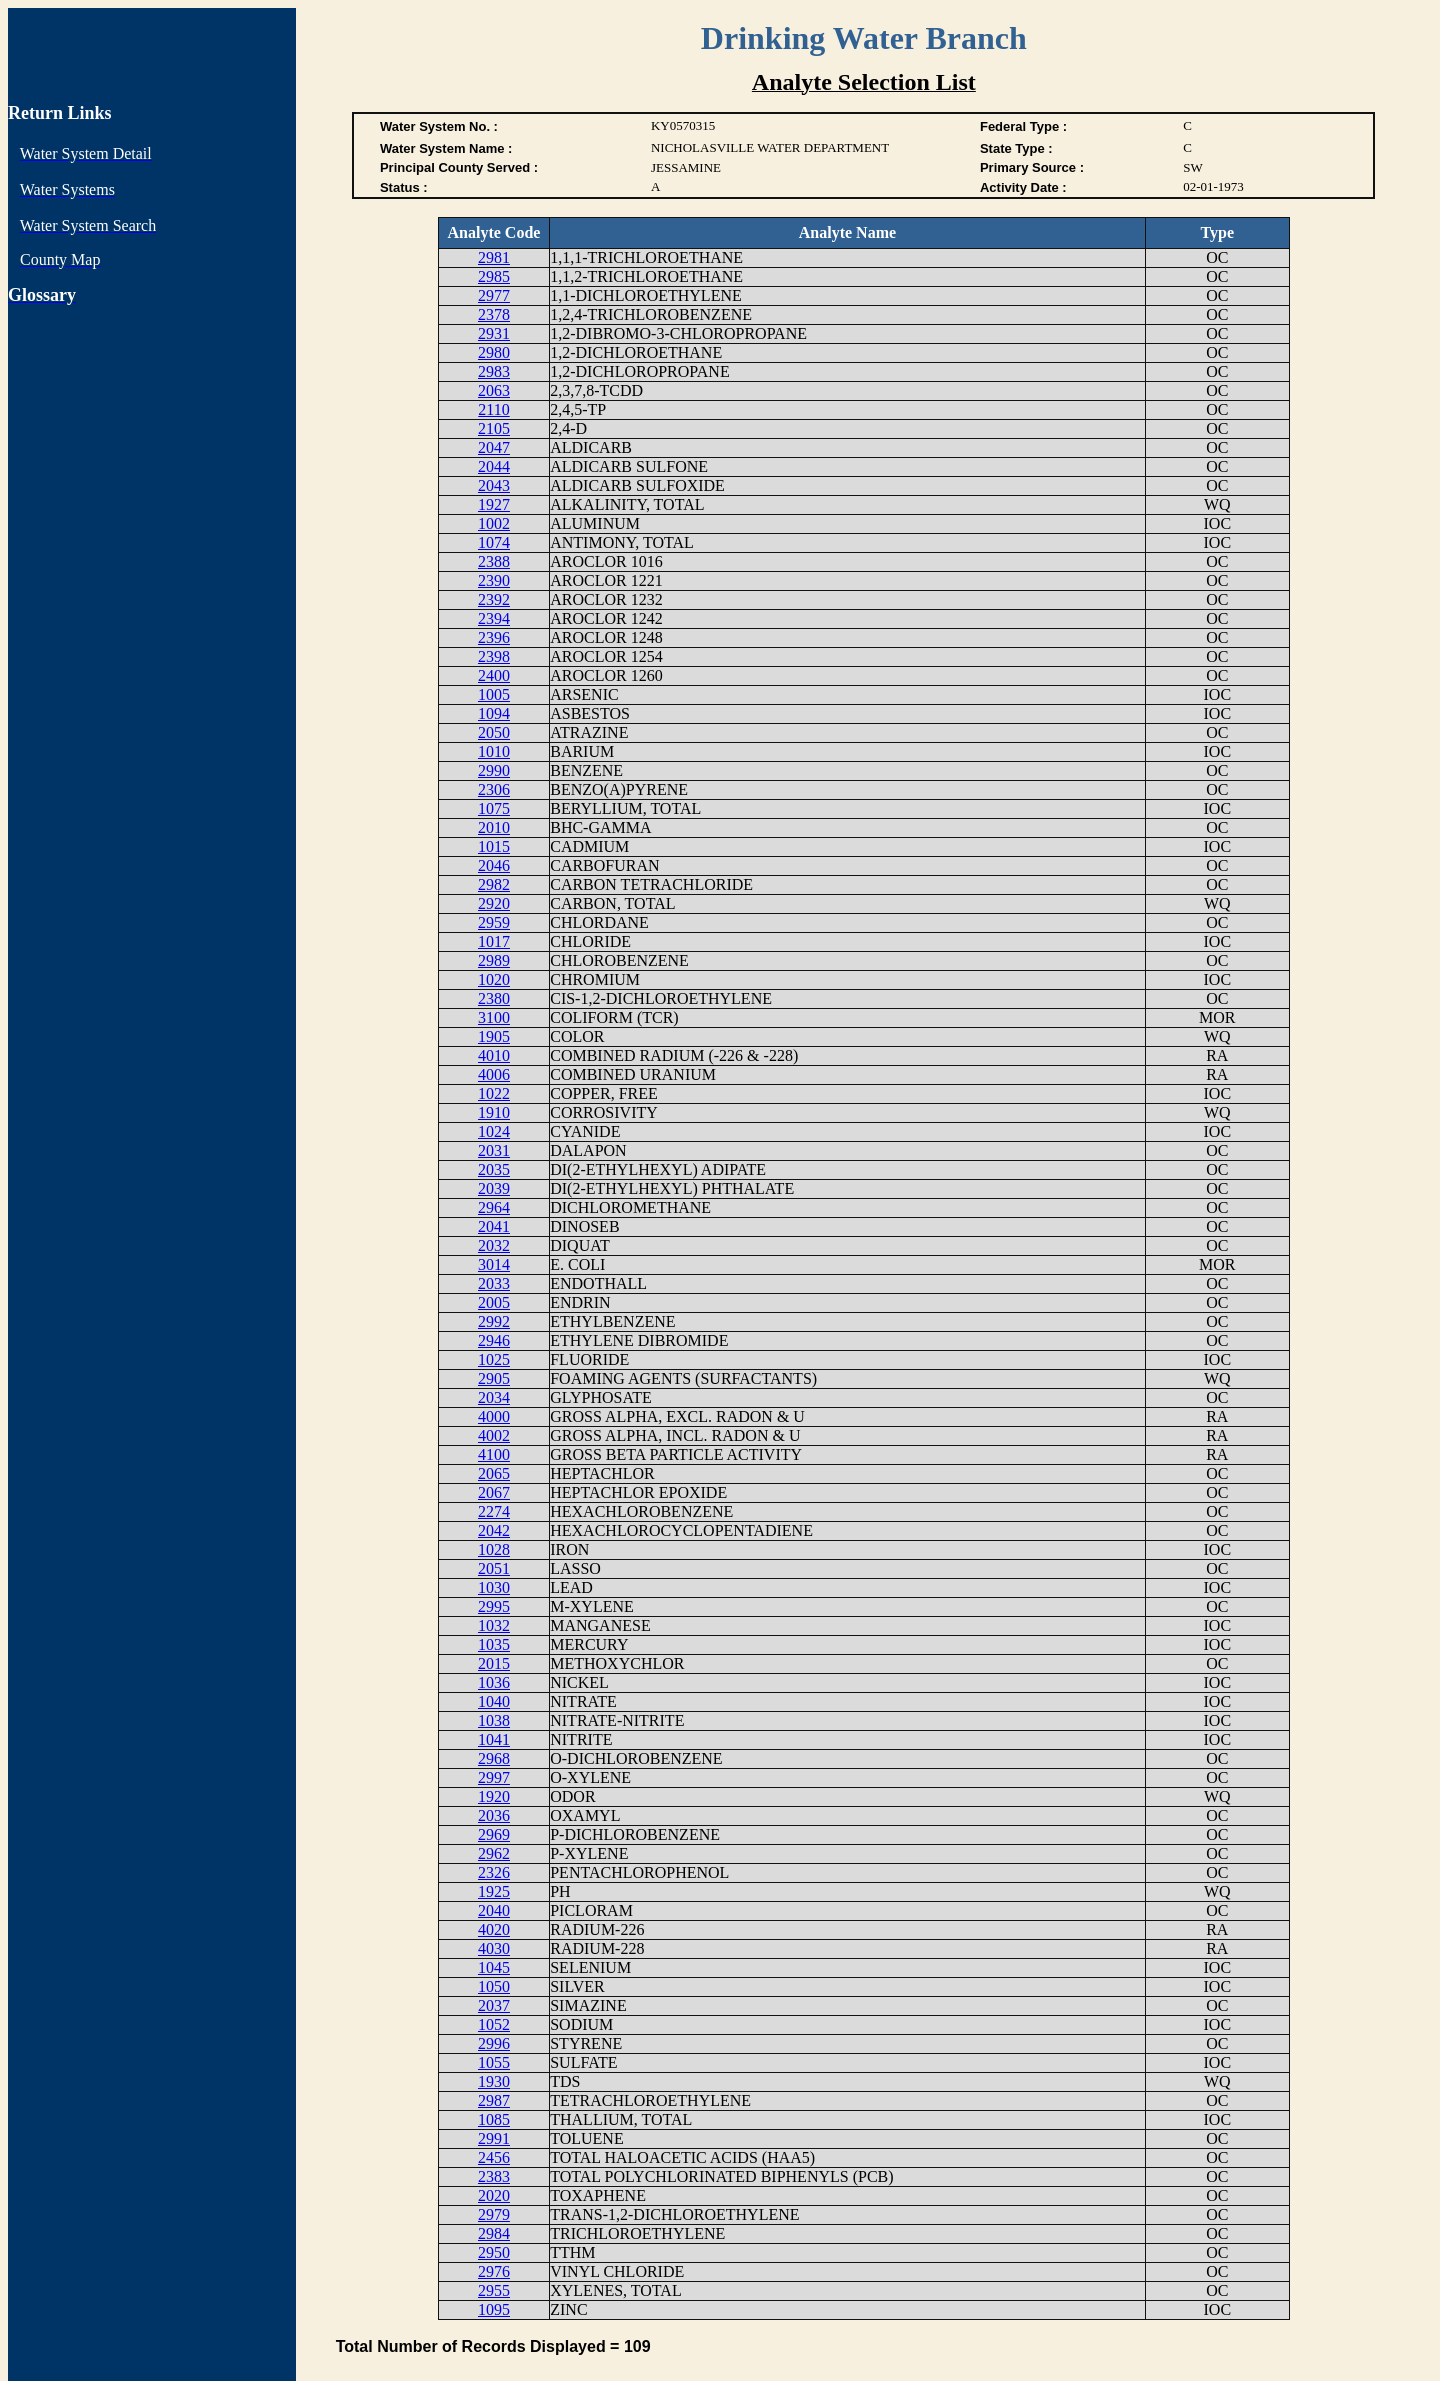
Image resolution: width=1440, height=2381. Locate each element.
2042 (494, 1530)
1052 (494, 2024)
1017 (494, 941)
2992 (494, 1321)
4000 (494, 1416)
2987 (494, 2100)
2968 (494, 1758)
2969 (494, 1834)
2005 (494, 1302)
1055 (494, 2062)
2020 (494, 2195)
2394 (494, 618)
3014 (494, 1264)
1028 (494, 1549)
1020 (494, 979)
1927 (494, 504)
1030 (494, 1587)
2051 (494, 1568)
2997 (494, 1777)
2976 (494, 2271)
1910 (494, 1112)
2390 (494, 580)
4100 (494, 1454)
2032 (494, 1245)
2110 (493, 409)
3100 (494, 1017)
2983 (494, 371)
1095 (494, 2309)
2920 (494, 903)
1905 (494, 1036)
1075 (494, 808)
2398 (494, 656)
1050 (494, 1986)
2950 (494, 2252)
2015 (494, 1663)
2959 (494, 922)
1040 (494, 1701)
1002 (494, 523)
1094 (494, 713)
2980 (494, 352)
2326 (494, 1872)
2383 (494, 2176)
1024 (494, 1131)
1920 (494, 1796)
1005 (494, 694)
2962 (494, 1853)
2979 (494, 2214)
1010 (494, 751)
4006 (494, 1074)
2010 (494, 827)
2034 (494, 1397)
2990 (494, 770)
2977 (494, 295)
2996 (494, 2043)
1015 (494, 846)
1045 (494, 1967)
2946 (494, 1340)
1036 (494, 1682)
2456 (494, 2157)
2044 (494, 466)
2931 (494, 333)
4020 (494, 1929)
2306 (494, 789)
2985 (494, 276)
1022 (494, 1093)
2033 (494, 1283)
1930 (494, 2081)
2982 (494, 884)
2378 (494, 314)
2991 (494, 2138)
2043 (494, 485)
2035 (494, 1169)
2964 (494, 1207)
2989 (494, 960)
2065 (494, 1473)
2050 (494, 732)
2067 (494, 1492)
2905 (494, 1378)
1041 (494, 1739)
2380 (494, 998)
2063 (494, 390)
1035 (494, 1644)
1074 (494, 542)
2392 (494, 599)
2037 (494, 2005)
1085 (494, 2119)
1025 (494, 1359)
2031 (494, 1150)
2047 (494, 447)
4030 (494, 1948)
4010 (494, 1055)
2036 (494, 1815)
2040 (494, 1910)
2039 (494, 1188)
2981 (494, 257)
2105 (494, 428)
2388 (494, 561)
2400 (494, 675)
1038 (494, 1720)
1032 (494, 1625)
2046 (494, 865)
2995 (494, 1606)
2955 (494, 2290)
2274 (494, 1511)
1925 (494, 1891)
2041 (494, 1226)
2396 (494, 637)
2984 (494, 2233)
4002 (494, 1435)
